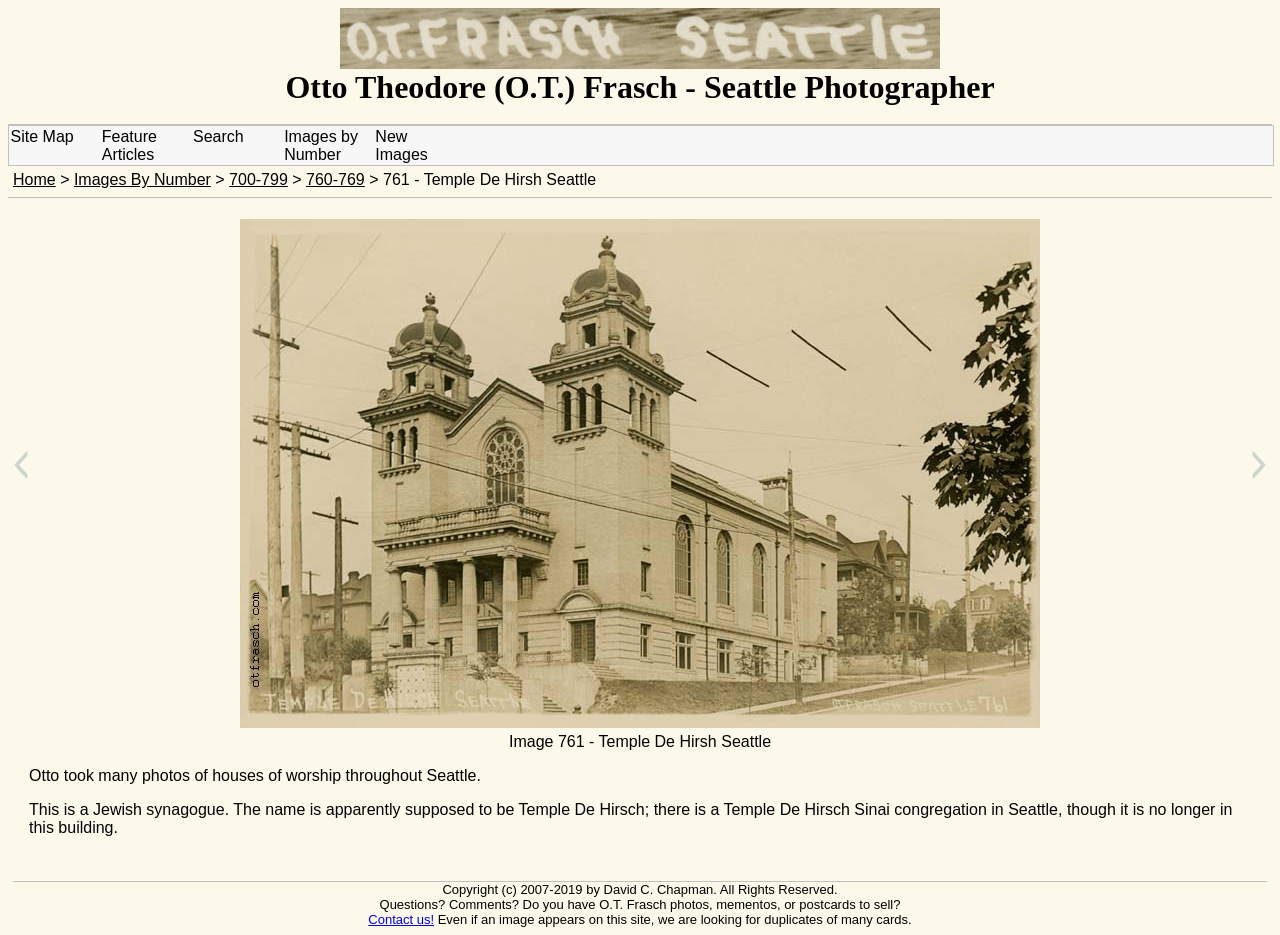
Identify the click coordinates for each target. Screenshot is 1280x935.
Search (218, 136)
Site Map (42, 136)
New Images (401, 145)
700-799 (258, 179)
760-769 (335, 179)
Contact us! (401, 919)
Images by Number (321, 145)
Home (34, 179)
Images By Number (142, 179)
